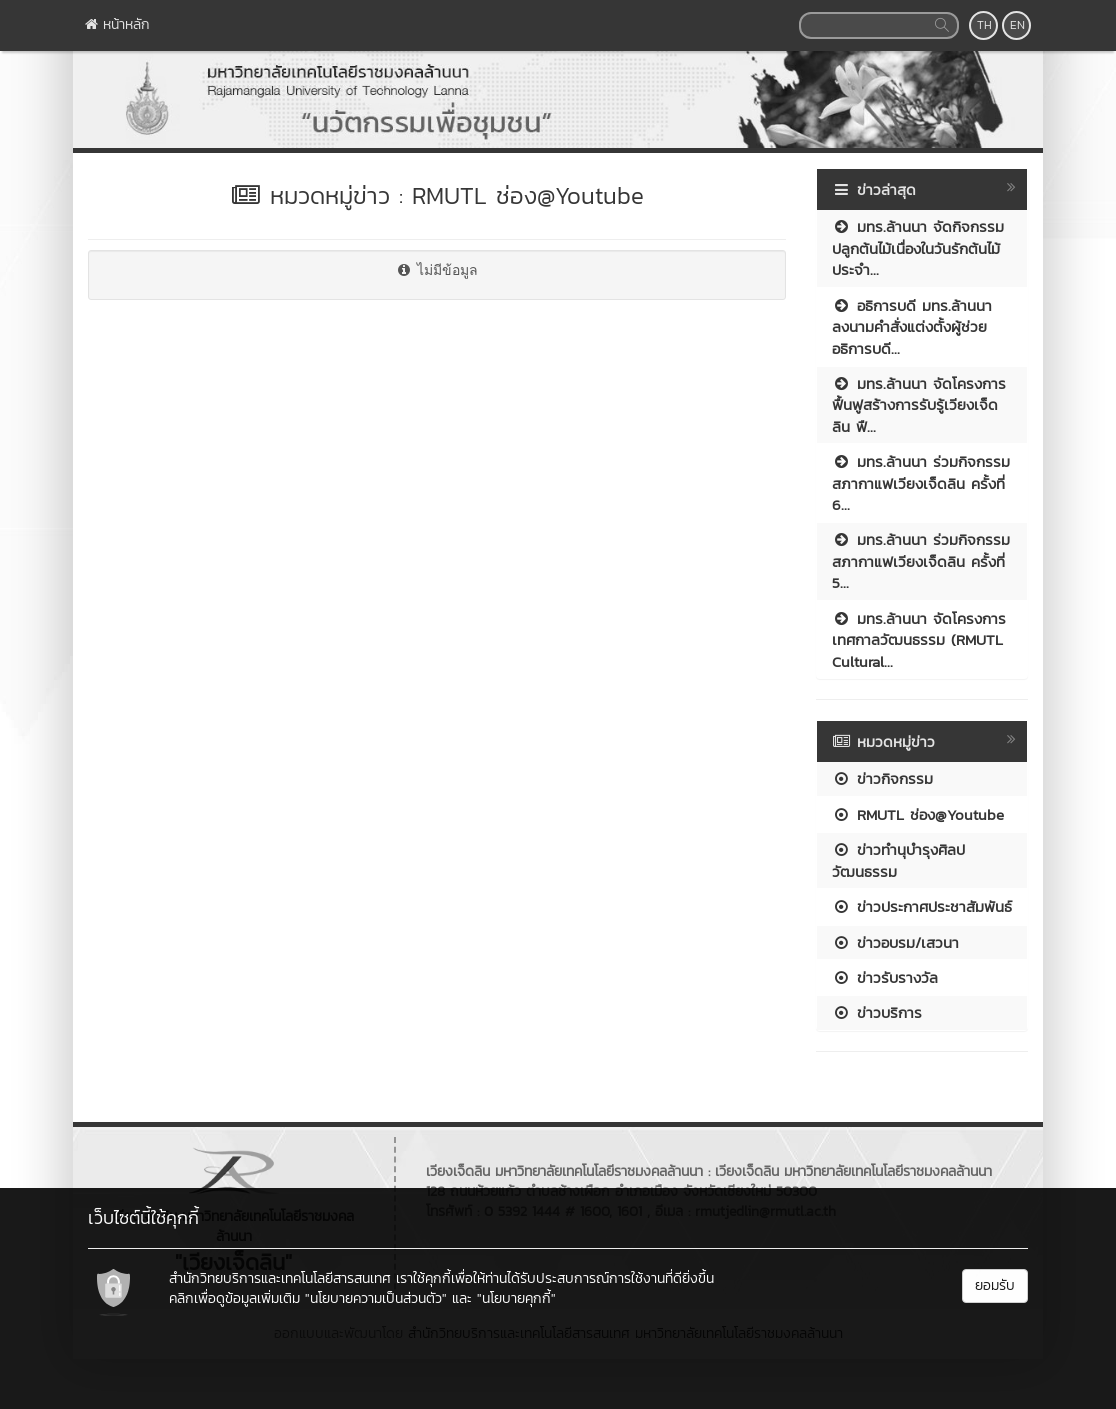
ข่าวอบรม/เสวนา (895, 942)
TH (984, 25)
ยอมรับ (995, 1285)
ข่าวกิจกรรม (882, 778)
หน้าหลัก (117, 24)
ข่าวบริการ (877, 1012)
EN (1017, 25)
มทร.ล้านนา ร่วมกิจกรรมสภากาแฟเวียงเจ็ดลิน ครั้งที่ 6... (921, 483)
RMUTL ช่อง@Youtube (918, 814)
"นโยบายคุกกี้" (516, 1298)
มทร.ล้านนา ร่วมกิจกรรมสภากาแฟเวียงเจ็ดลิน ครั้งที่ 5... (921, 561)
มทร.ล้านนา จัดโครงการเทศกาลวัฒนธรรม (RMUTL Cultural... (919, 640)
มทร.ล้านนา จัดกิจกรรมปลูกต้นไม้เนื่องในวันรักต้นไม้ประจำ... (918, 248)
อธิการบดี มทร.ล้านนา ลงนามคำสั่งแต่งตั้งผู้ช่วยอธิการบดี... (912, 327)
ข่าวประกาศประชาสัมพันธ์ (922, 906)
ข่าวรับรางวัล (885, 977)
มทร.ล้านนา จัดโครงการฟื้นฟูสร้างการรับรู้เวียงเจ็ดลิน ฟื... (919, 405)
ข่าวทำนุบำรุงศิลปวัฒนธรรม (898, 860)
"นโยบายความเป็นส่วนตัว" (376, 1298)
